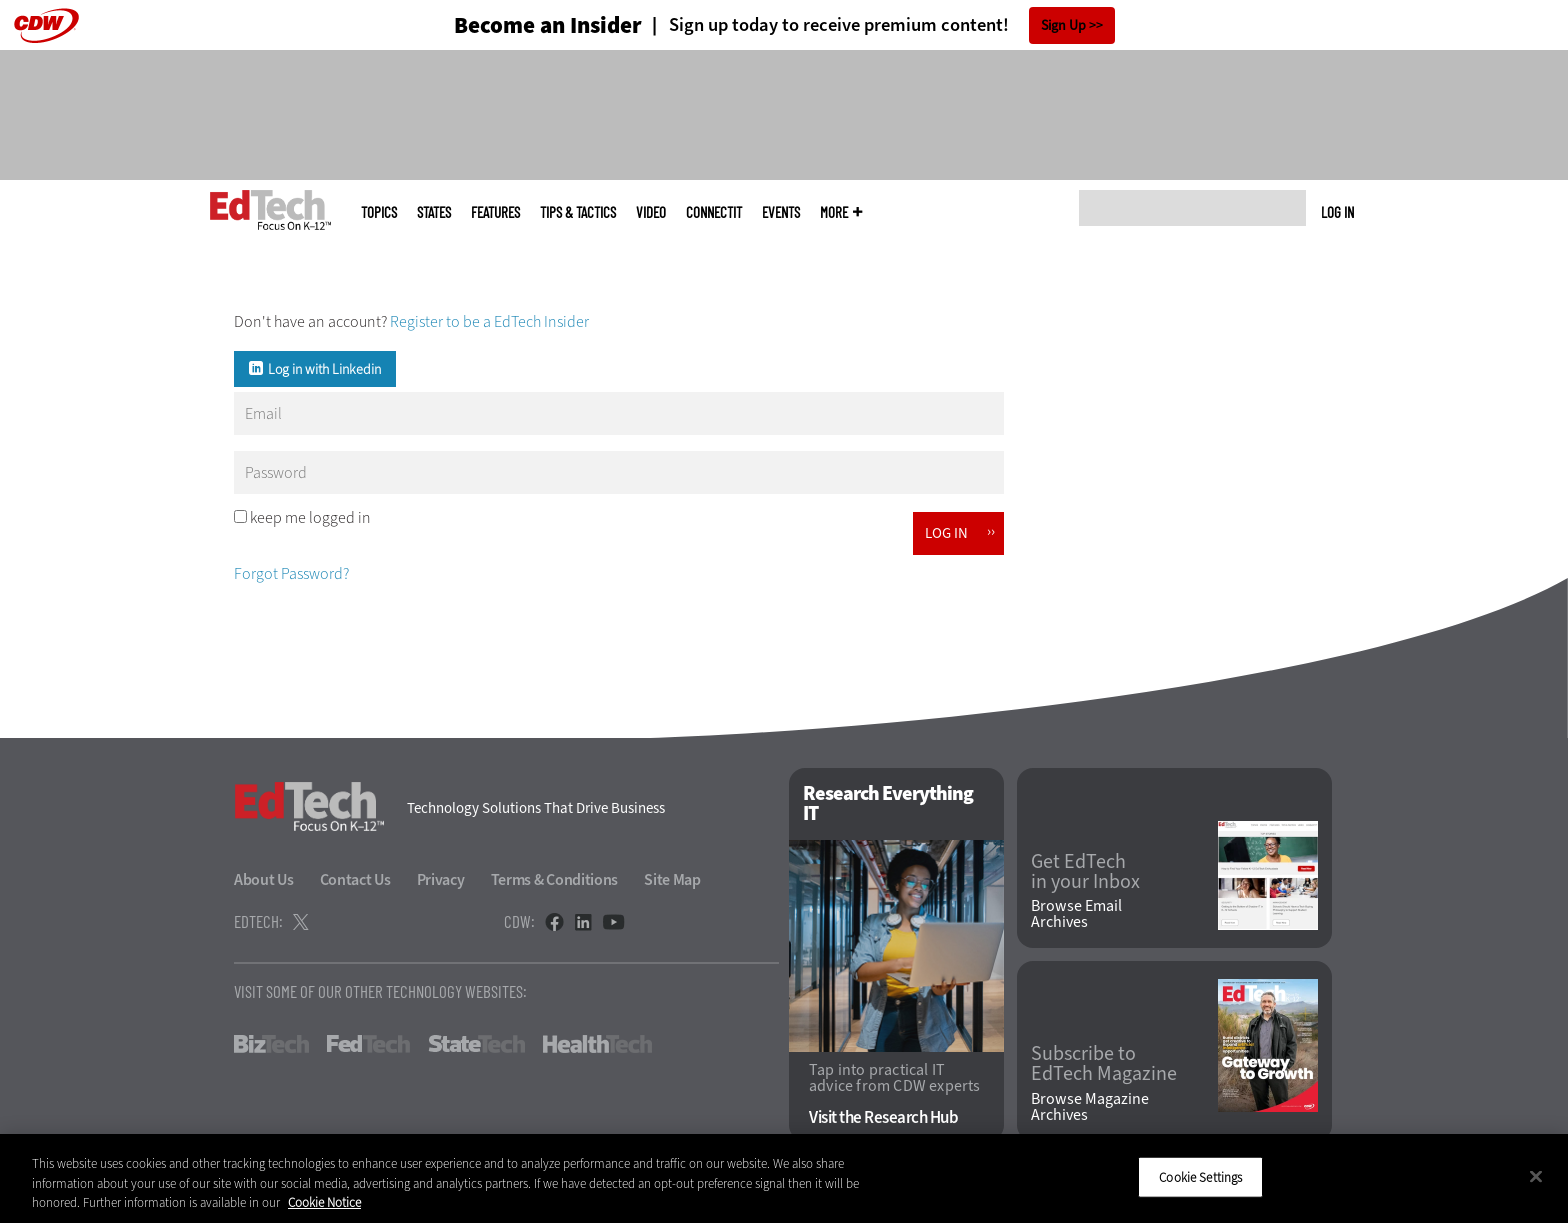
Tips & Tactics (578, 212)
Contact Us (355, 879)
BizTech (271, 1044)
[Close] (1536, 1176)
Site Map (672, 879)
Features (495, 212)
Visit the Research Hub (883, 1117)
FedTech (368, 1044)
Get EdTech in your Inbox (1085, 872)
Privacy (441, 879)
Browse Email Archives (1076, 914)
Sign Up (1063, 25)
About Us (264, 879)
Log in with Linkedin (324, 369)
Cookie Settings (1200, 1176)
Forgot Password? (291, 573)
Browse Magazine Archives (1090, 1107)
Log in (1337, 212)
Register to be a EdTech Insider (489, 321)
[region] (784, 1178)
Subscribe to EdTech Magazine (1104, 1064)
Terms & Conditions (555, 879)
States (434, 212)
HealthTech (597, 1044)
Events (781, 212)
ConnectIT (714, 212)
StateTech (476, 1044)
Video (651, 212)
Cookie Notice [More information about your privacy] (324, 1202)
